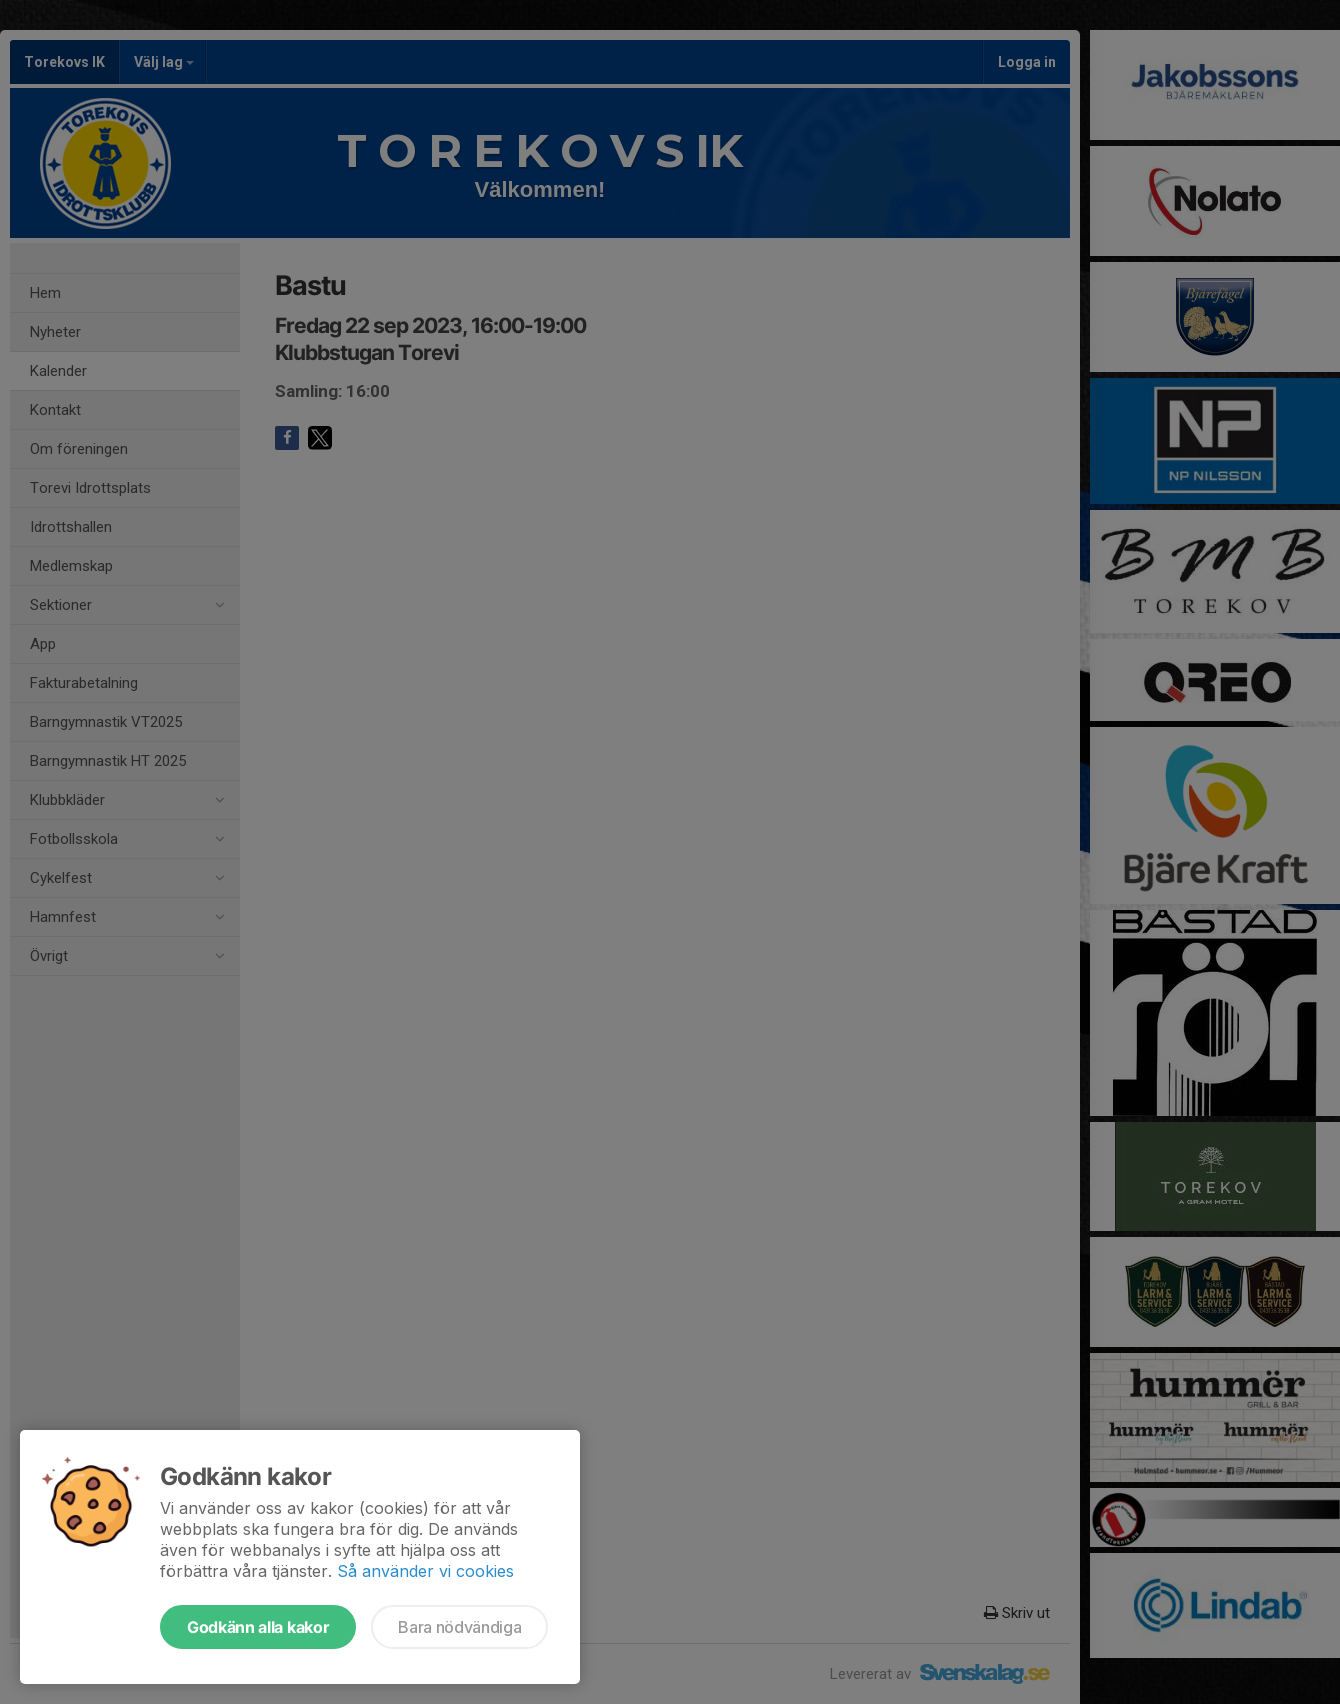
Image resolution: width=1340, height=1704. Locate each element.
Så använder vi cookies (425, 1571)
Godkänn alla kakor (258, 1627)
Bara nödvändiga (459, 1627)
